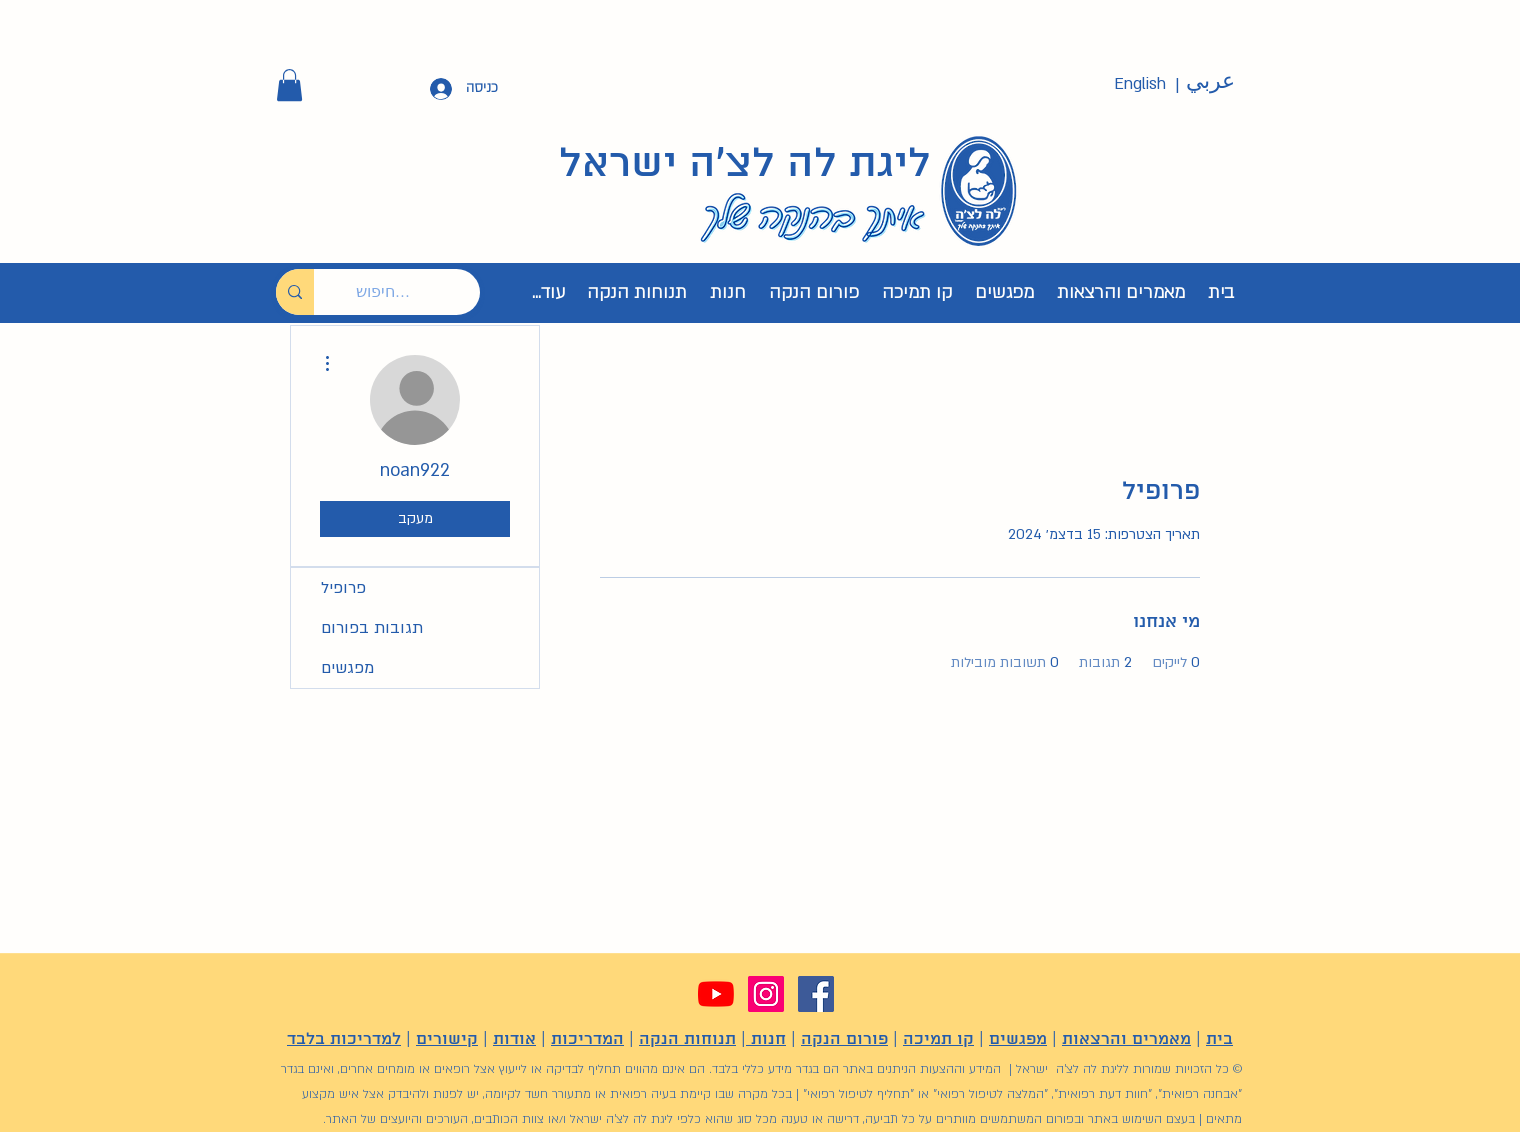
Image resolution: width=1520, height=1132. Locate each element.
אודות (514, 1039)
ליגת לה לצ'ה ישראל (745, 165)
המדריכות (587, 1039)
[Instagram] (766, 994)
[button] (289, 85)
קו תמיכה (938, 1039)
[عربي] (1210, 82)
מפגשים (347, 668)
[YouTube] (716, 994)
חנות (766, 1039)
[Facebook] (816, 994)
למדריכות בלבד (344, 1039)
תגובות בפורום (372, 628)
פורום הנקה (844, 1039)
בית (1219, 1039)
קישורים (447, 1039)
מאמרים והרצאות (1126, 1039)
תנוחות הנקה (687, 1039)
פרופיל (343, 588)
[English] (1140, 84)
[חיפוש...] (412, 292)
